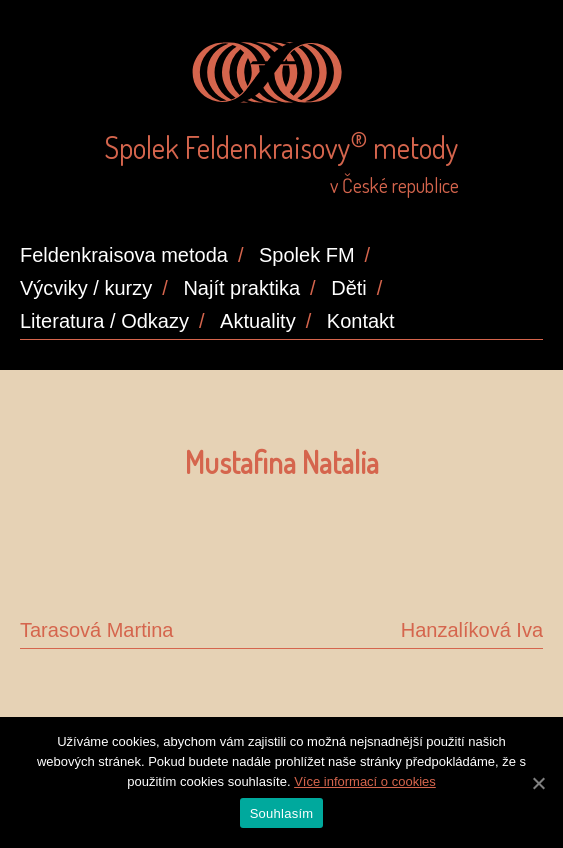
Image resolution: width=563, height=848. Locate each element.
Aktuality (258, 321)
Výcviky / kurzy (86, 288)
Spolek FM (307, 255)
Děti (349, 288)
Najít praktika (241, 288)
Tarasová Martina (96, 630)
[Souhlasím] (538, 783)
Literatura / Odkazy (104, 321)
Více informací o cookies (365, 781)
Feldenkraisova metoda (124, 255)
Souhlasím (282, 813)
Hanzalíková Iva (472, 630)
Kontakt (361, 321)
